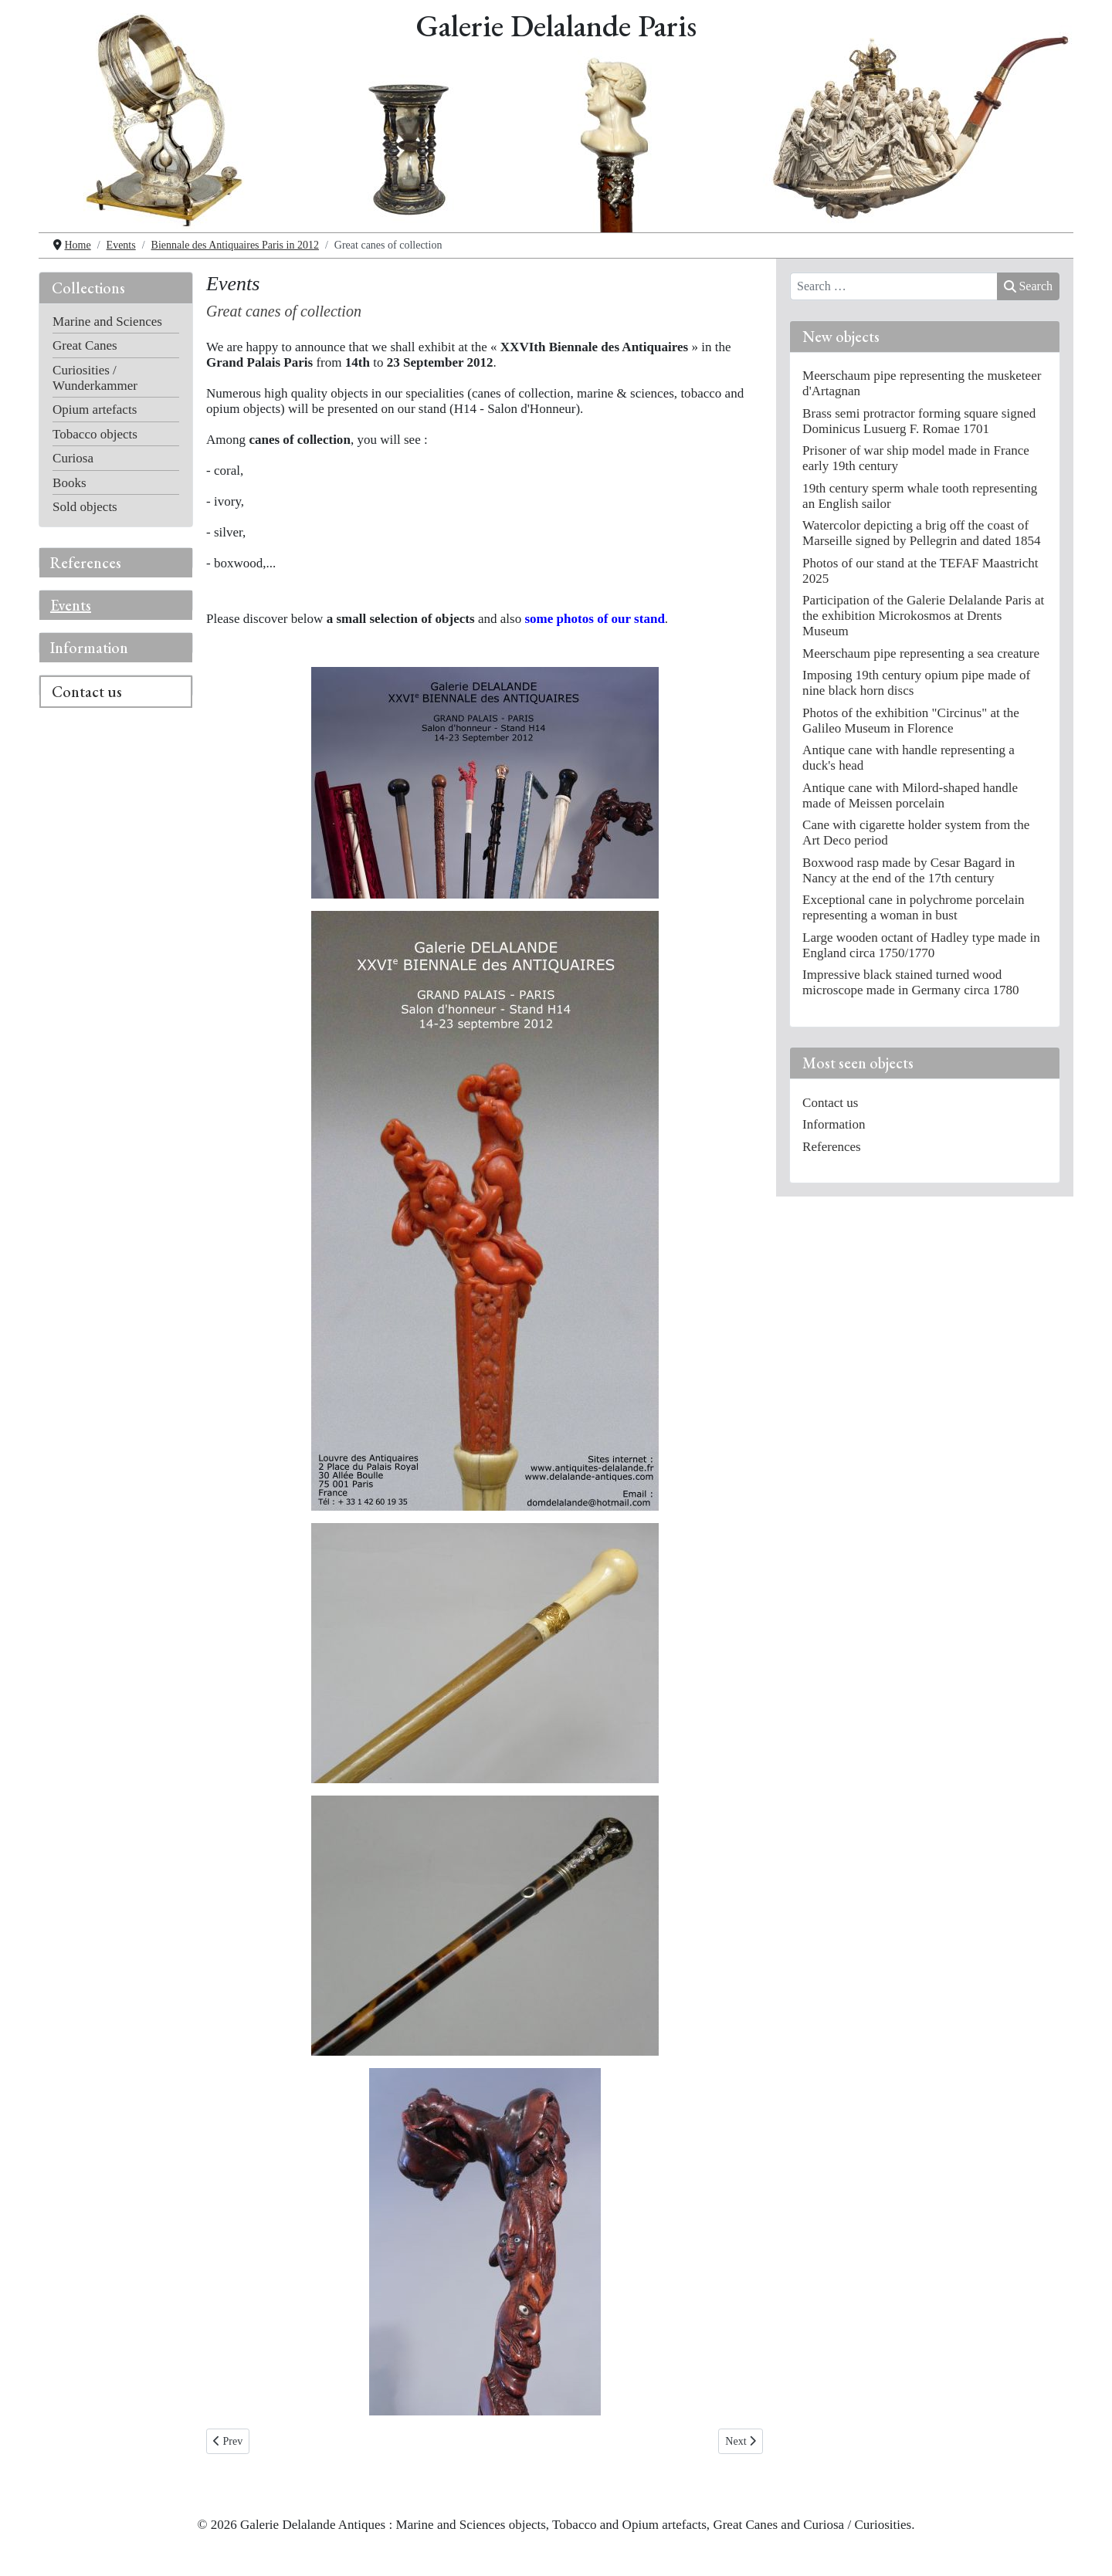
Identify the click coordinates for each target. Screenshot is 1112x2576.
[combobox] (894, 286)
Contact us (87, 692)
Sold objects (85, 506)
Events (70, 605)
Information (89, 648)
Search (1028, 286)
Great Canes (85, 345)
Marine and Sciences (107, 321)
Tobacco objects (95, 434)
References (85, 563)
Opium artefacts (95, 409)
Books (69, 483)
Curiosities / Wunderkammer (95, 378)
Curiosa (73, 458)
